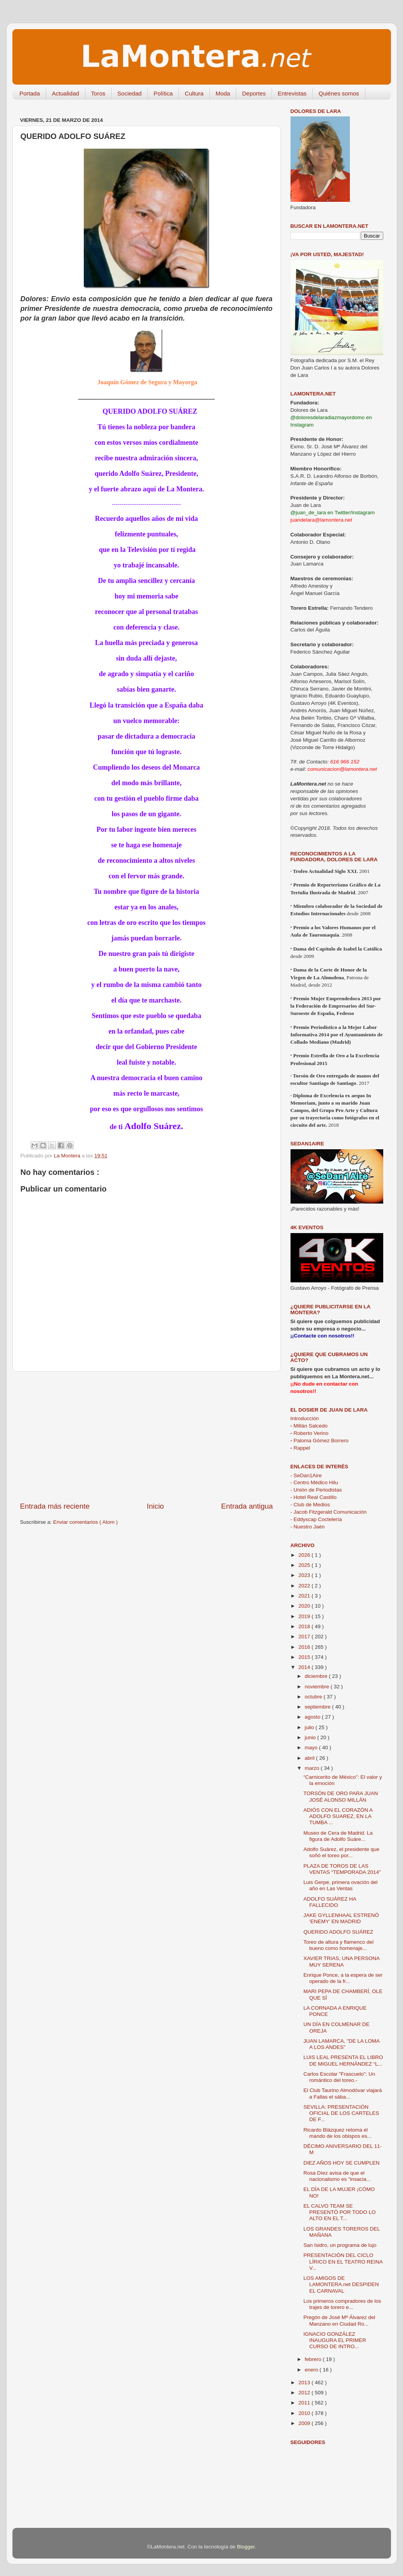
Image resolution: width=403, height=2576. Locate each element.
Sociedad (130, 93)
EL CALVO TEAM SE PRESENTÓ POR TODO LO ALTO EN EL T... (339, 2212)
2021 (304, 1596)
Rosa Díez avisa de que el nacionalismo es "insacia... (337, 2176)
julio (310, 1727)
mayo (312, 1747)
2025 (304, 1565)
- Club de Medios (310, 1504)
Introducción (305, 1418)
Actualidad (65, 93)
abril (310, 1758)
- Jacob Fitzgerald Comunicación (329, 1512)
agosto (313, 1717)
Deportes (254, 93)
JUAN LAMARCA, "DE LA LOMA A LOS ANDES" (341, 2044)
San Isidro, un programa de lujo (339, 2245)
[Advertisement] (146, 1436)
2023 (304, 1575)
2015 (304, 1657)
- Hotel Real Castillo (314, 1497)
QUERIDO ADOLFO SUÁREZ (338, 1932)
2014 (304, 1667)
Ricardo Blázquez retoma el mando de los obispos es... (337, 2133)
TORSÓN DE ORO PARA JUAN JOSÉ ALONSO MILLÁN (340, 1796)
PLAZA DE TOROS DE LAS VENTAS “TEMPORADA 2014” (342, 1869)
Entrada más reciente (55, 1506)
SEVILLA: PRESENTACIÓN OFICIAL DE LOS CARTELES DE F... (341, 2113)
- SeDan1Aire (306, 1475)
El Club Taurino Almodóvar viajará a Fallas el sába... (342, 2093)
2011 (304, 2403)
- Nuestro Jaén (308, 1527)
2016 (304, 1647)
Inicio (155, 1506)
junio (311, 1737)
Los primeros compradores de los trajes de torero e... (342, 2304)
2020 (304, 1606)
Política (163, 93)
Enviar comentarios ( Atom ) (85, 1522)
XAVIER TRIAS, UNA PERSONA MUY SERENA (341, 1961)
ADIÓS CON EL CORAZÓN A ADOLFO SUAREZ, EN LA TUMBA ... (337, 1816)
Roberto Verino (310, 1433)
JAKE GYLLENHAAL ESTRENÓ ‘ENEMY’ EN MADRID (341, 1918)
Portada (29, 93)
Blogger (246, 2547)
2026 (304, 1555)
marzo (313, 1768)
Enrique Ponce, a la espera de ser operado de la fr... (342, 1978)
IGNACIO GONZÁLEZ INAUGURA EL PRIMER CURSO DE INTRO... (334, 2340)
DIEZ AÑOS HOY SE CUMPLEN (341, 2163)
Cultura (194, 93)
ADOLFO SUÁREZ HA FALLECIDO (329, 1902)
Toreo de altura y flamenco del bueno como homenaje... (338, 1945)
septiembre (318, 1707)
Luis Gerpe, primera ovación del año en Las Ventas (340, 1885)
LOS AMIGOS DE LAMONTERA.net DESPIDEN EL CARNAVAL (341, 2284)
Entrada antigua (247, 1506)
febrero (314, 2359)
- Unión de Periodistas (316, 1490)
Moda (223, 93)
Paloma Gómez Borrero (320, 1440)
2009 (304, 2423)
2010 (304, 2413)
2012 (304, 2393)
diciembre (317, 1676)
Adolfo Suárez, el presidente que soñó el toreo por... (341, 1852)
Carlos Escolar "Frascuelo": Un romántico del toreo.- (339, 2077)
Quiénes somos (338, 93)
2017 (304, 1636)
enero (312, 2370)
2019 (304, 1616)
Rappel (300, 1448)
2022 (304, 1586)
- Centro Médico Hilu (314, 1482)
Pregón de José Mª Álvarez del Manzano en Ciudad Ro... (339, 2320)
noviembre (318, 1687)
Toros (98, 93)
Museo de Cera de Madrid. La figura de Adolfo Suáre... (338, 1836)
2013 (304, 2382)
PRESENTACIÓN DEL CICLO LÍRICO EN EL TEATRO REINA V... (342, 2261)
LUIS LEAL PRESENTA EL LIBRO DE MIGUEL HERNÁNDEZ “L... (343, 2060)
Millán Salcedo (309, 1426)
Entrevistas (292, 93)
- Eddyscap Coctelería (316, 1519)
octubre (314, 1697)
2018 (304, 1626)
